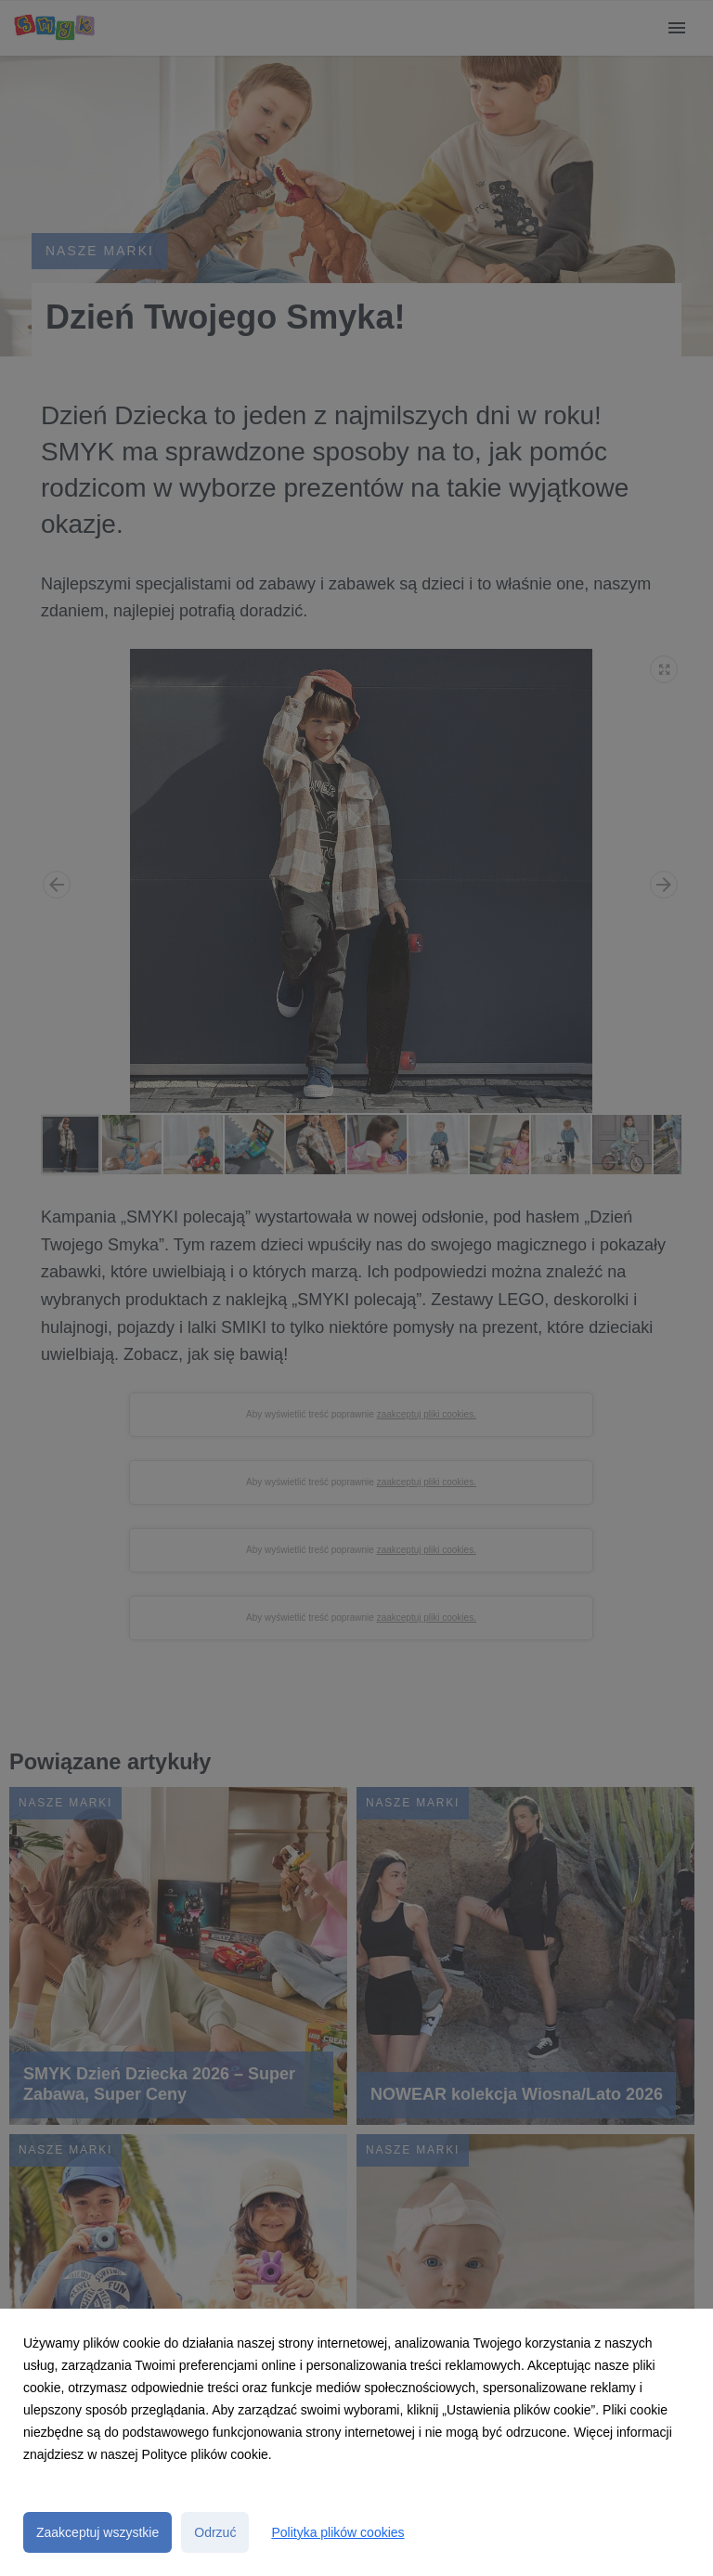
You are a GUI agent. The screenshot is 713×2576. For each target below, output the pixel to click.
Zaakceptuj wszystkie (97, 2532)
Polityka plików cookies (337, 2532)
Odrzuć (215, 2532)
